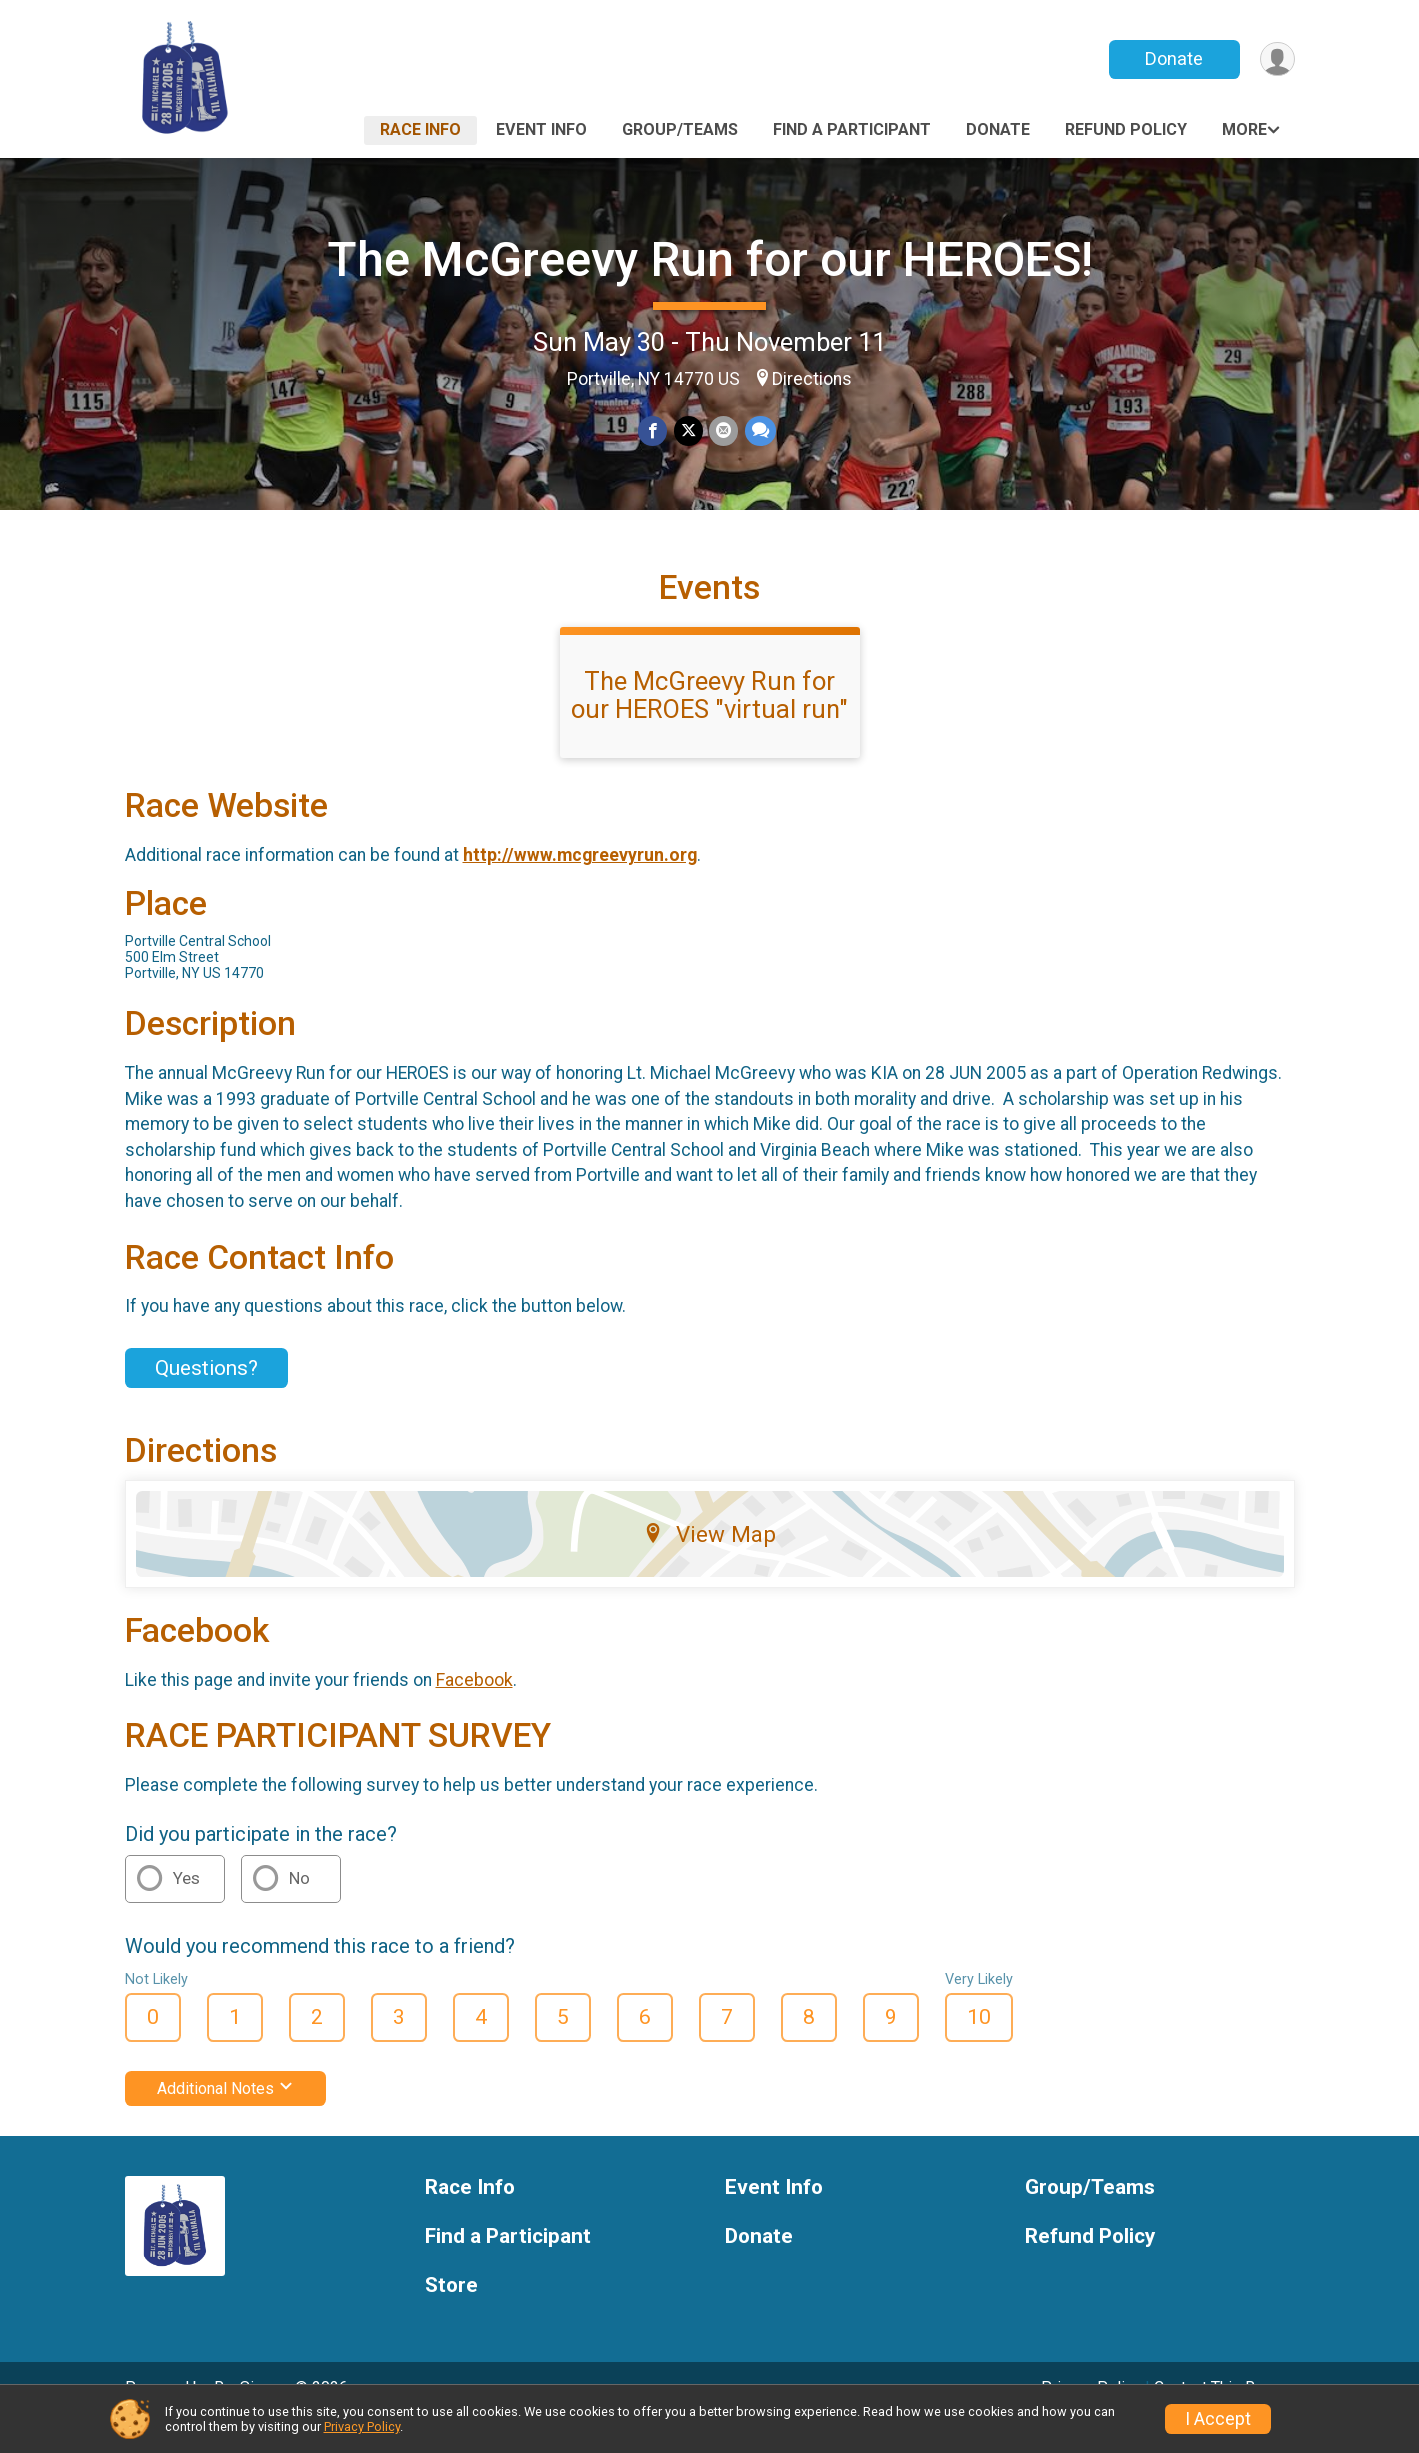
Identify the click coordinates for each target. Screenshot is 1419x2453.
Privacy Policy (362, 2426)
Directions (812, 379)
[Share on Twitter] (688, 431)
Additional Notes (225, 2116)
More (1244, 129)
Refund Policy (1126, 129)
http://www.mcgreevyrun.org (580, 883)
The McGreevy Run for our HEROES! (710, 259)
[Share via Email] (723, 431)
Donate (1172, 58)
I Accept (1218, 2419)
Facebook (474, 1707)
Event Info (541, 129)
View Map (709, 1562)
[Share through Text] (759, 431)
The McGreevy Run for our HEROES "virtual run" (709, 723)
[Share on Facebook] (653, 431)
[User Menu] (1276, 59)
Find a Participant (852, 129)
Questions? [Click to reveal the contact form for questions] (206, 1395)
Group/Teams (680, 129)
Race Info (420, 129)
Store (451, 2312)
